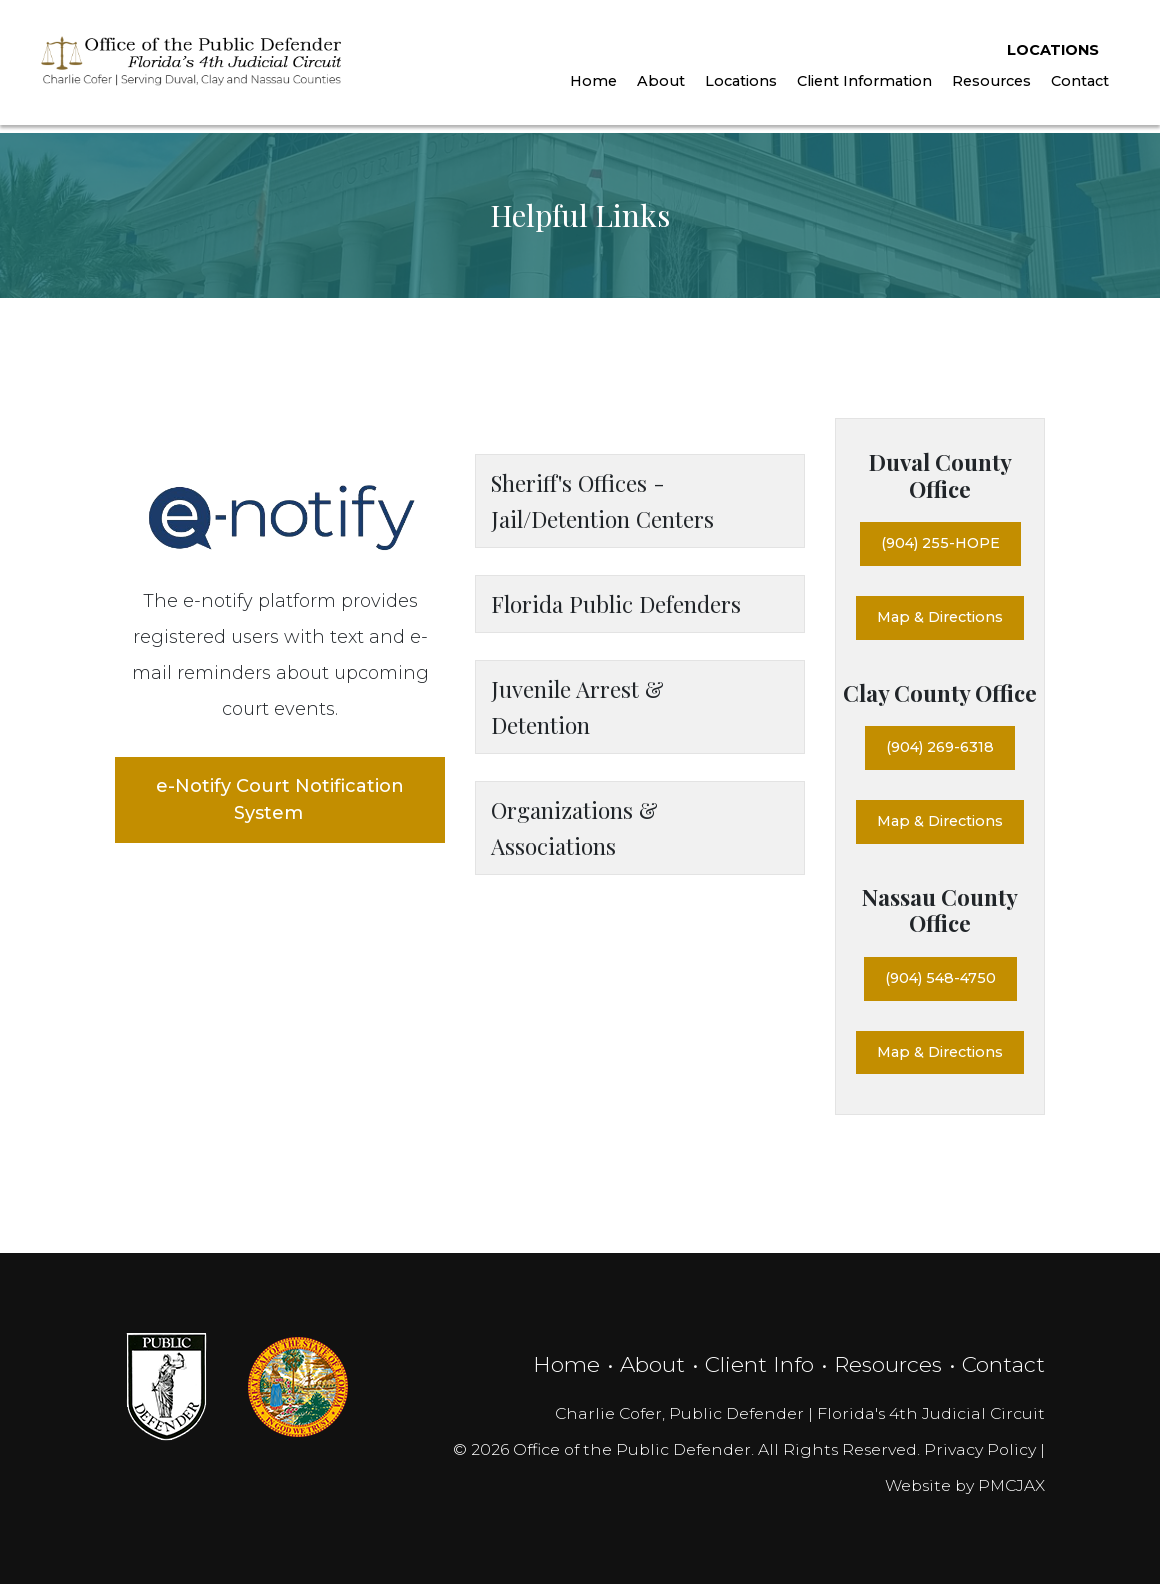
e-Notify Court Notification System (280, 799)
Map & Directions (940, 617)
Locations (1049, 55)
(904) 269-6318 (940, 747)
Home (589, 87)
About (657, 87)
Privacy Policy (980, 1449)
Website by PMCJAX (965, 1485)
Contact (1076, 87)
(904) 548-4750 (940, 978)
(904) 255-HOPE (940, 543)
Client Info (759, 1364)
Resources (987, 87)
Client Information (860, 87)
